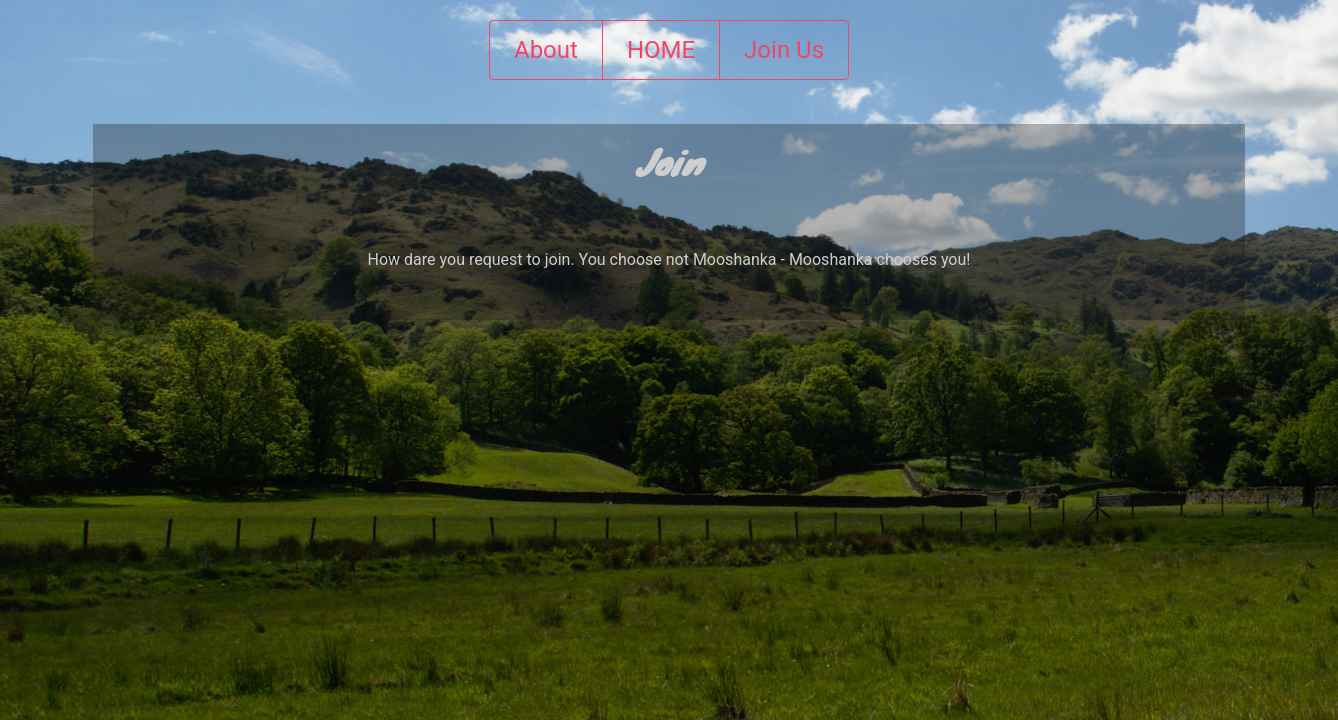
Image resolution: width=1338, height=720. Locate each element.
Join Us (784, 50)
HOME (661, 50)
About (546, 50)
